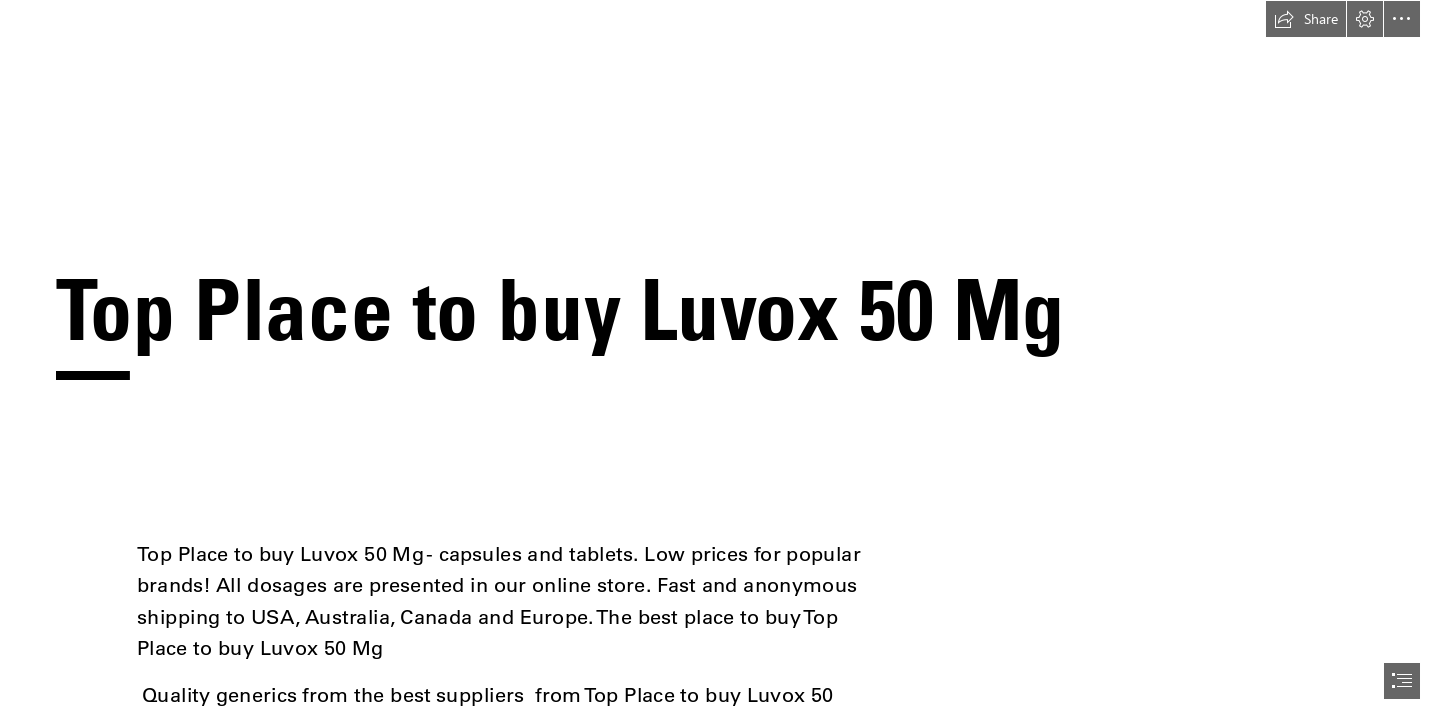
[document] (720, 360)
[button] (1306, 19)
